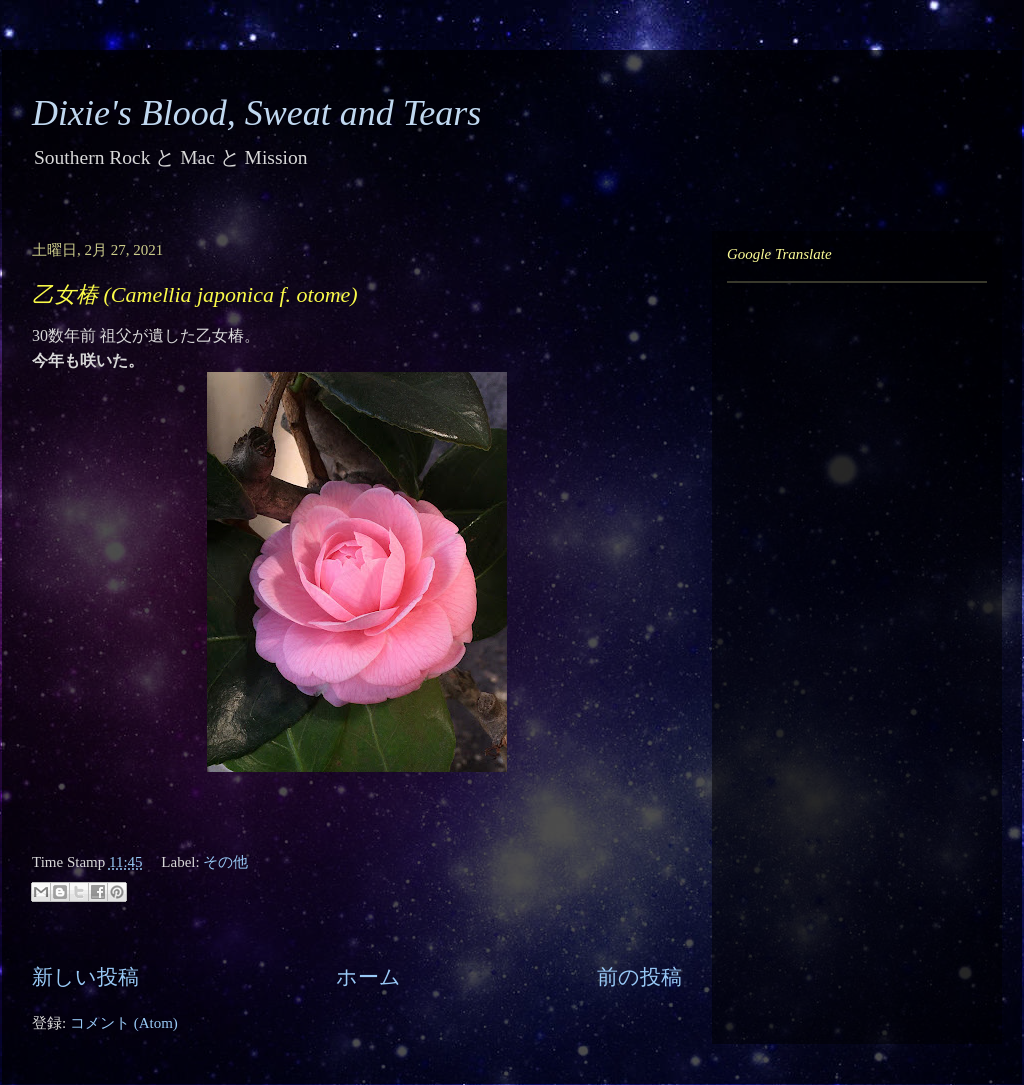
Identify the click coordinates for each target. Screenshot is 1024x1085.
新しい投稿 (85, 977)
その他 (225, 862)
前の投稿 (639, 977)
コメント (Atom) (124, 1023)
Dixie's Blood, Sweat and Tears (256, 113)
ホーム (368, 977)
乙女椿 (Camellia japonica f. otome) (195, 294)
